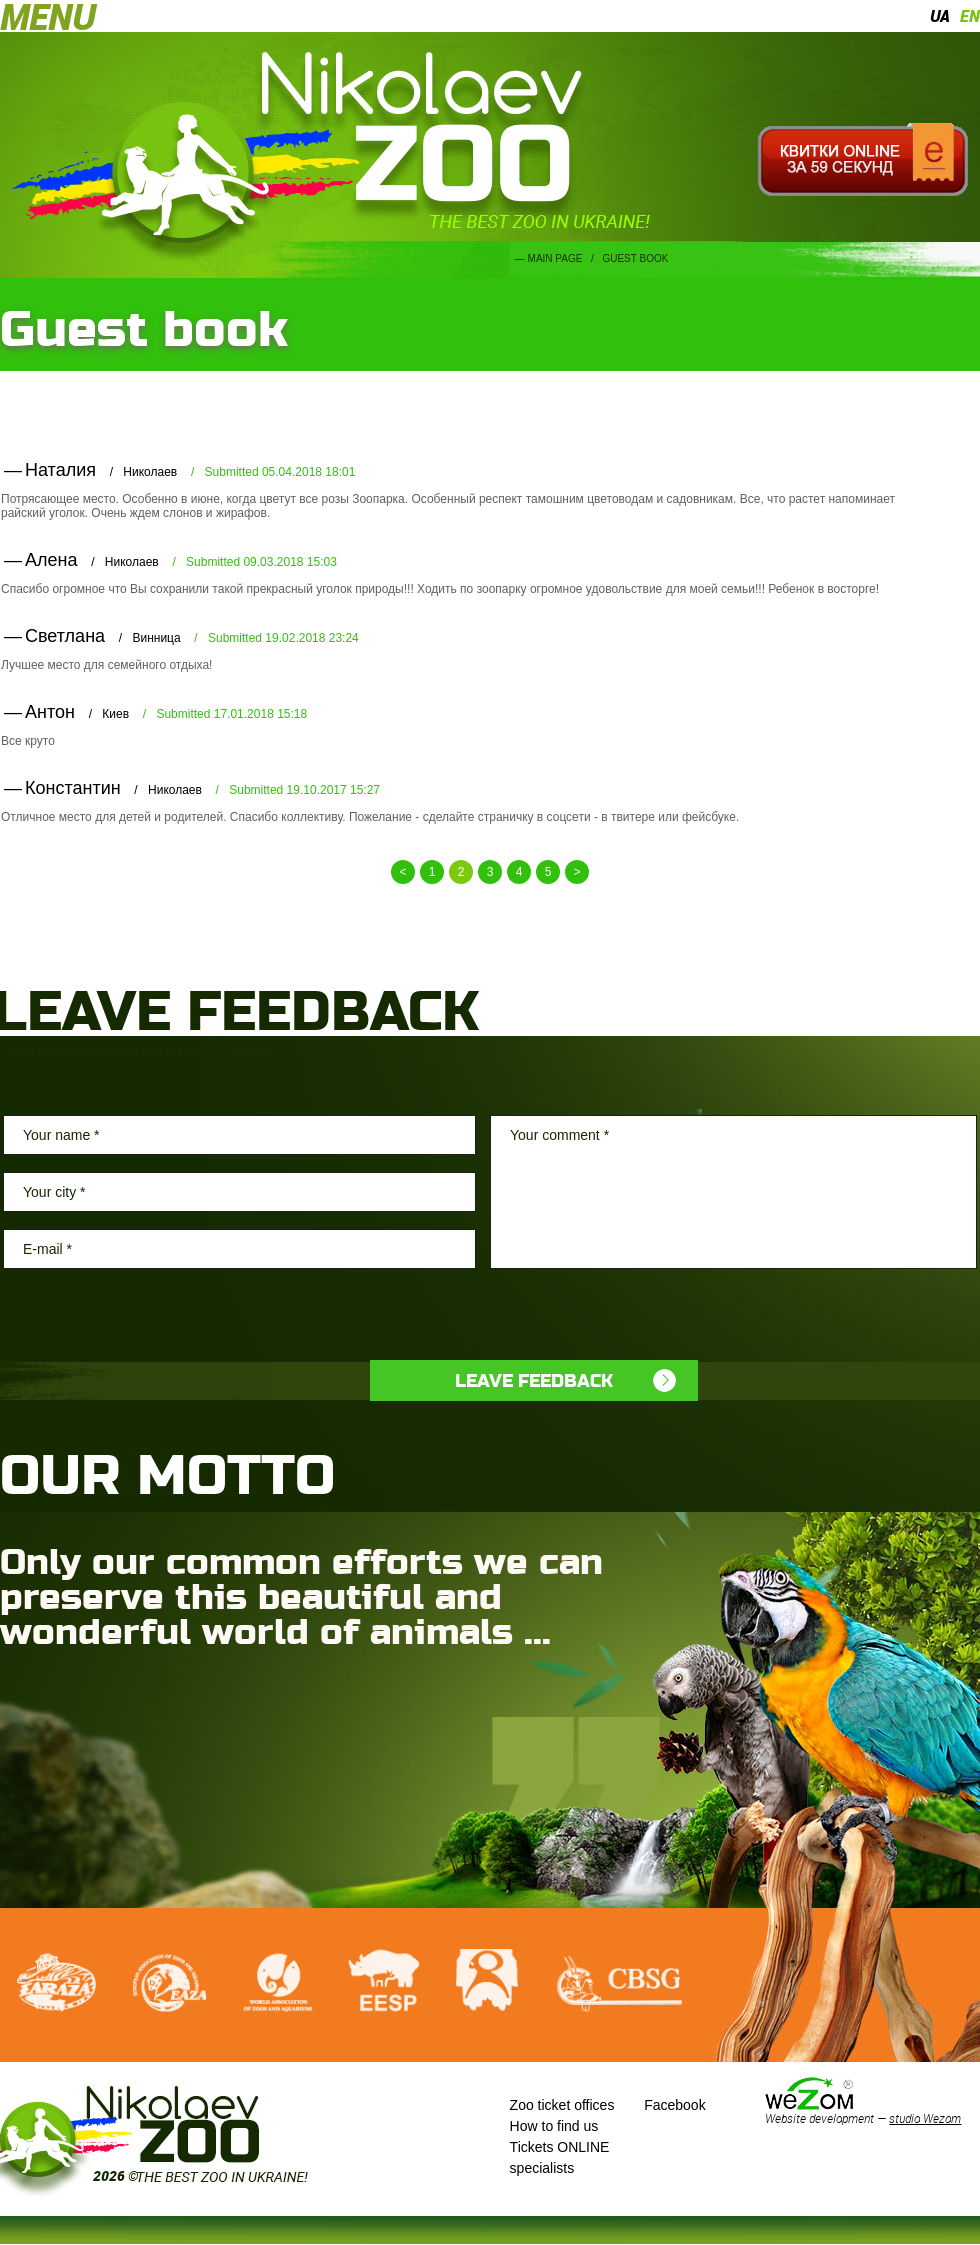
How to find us (554, 2126)
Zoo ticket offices (562, 2105)
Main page (555, 258)
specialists (542, 2168)
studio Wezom (925, 2118)
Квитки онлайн (862, 160)
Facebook (674, 2105)
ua (940, 16)
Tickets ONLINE (560, 2147)
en (970, 16)
